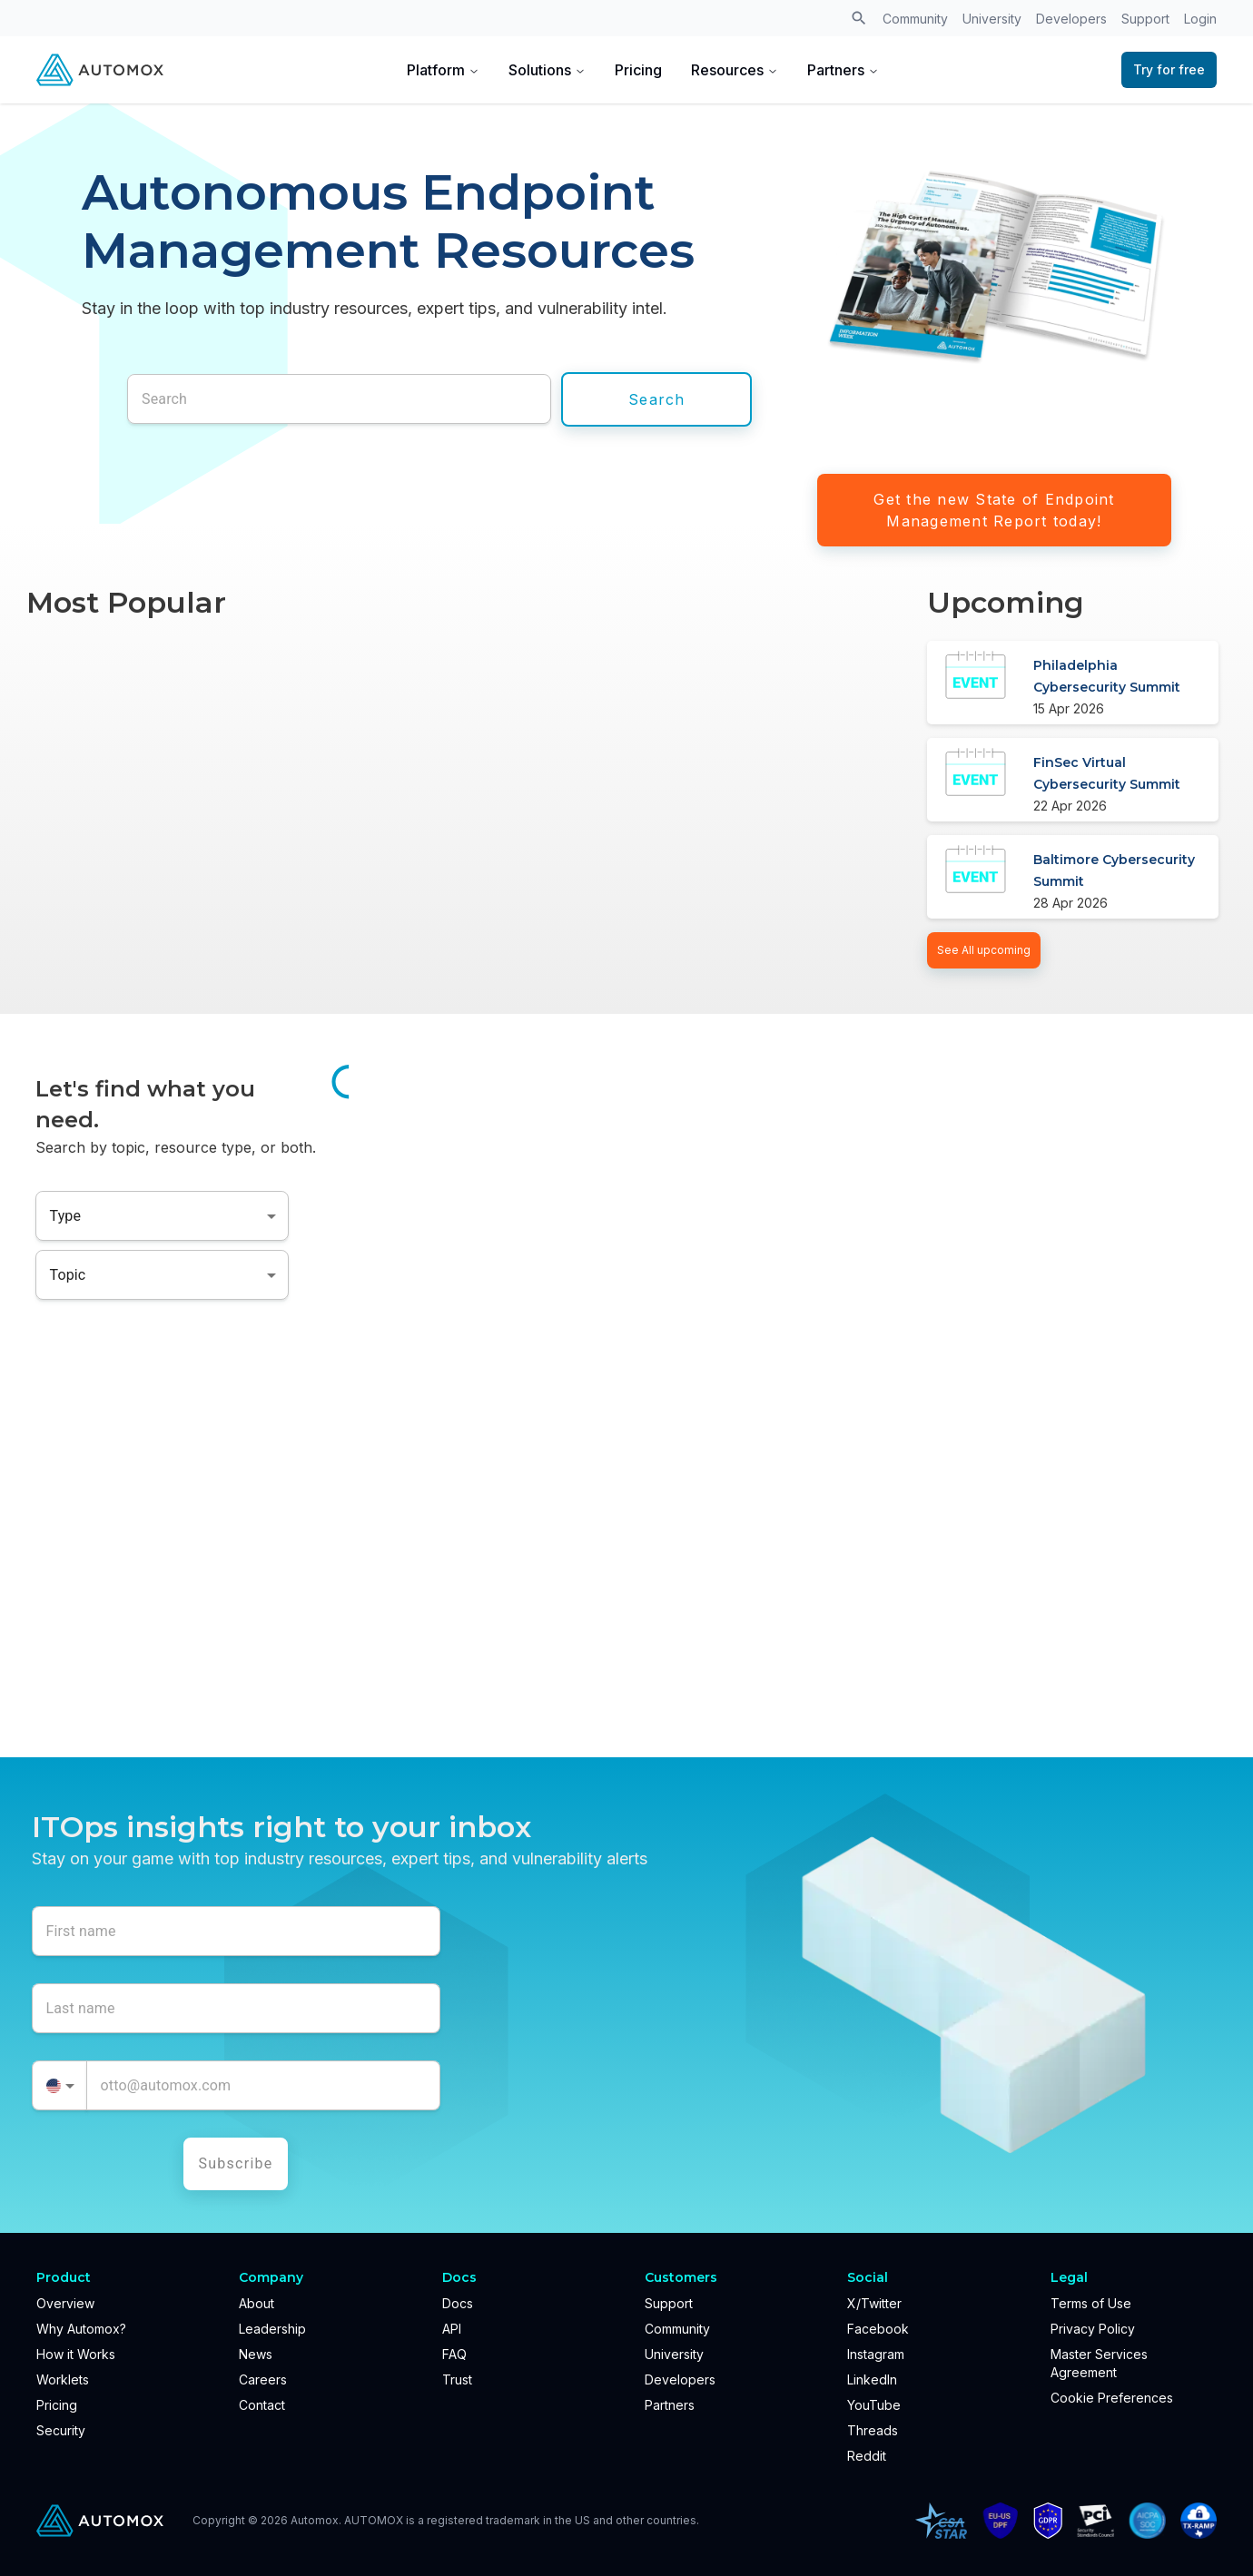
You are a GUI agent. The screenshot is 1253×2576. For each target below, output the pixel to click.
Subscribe (236, 2163)
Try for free (1169, 69)
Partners (843, 70)
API (451, 2328)
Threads (872, 2430)
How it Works (75, 2354)
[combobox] (59, 2085)
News (255, 2354)
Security (60, 2430)
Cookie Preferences (1112, 2397)
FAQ (454, 2354)
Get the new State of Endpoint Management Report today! (993, 510)
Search (657, 399)
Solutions (547, 70)
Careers (263, 2379)
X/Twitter (874, 2303)
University (991, 18)
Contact (262, 2405)
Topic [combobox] (68, 1274)
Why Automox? (81, 2328)
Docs (457, 2303)
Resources (734, 70)
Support (1145, 18)
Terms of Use (1091, 2303)
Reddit (866, 2455)
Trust (457, 2379)
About (256, 2303)
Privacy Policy (1093, 2328)
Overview (65, 2303)
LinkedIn (872, 2379)
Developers (1071, 18)
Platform (443, 70)
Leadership (272, 2328)
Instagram (875, 2354)
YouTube (874, 2405)
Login (1200, 18)
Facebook (878, 2328)
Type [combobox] (66, 1215)
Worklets (62, 2379)
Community (915, 18)
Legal (1069, 2277)
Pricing (638, 70)
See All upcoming (984, 950)
